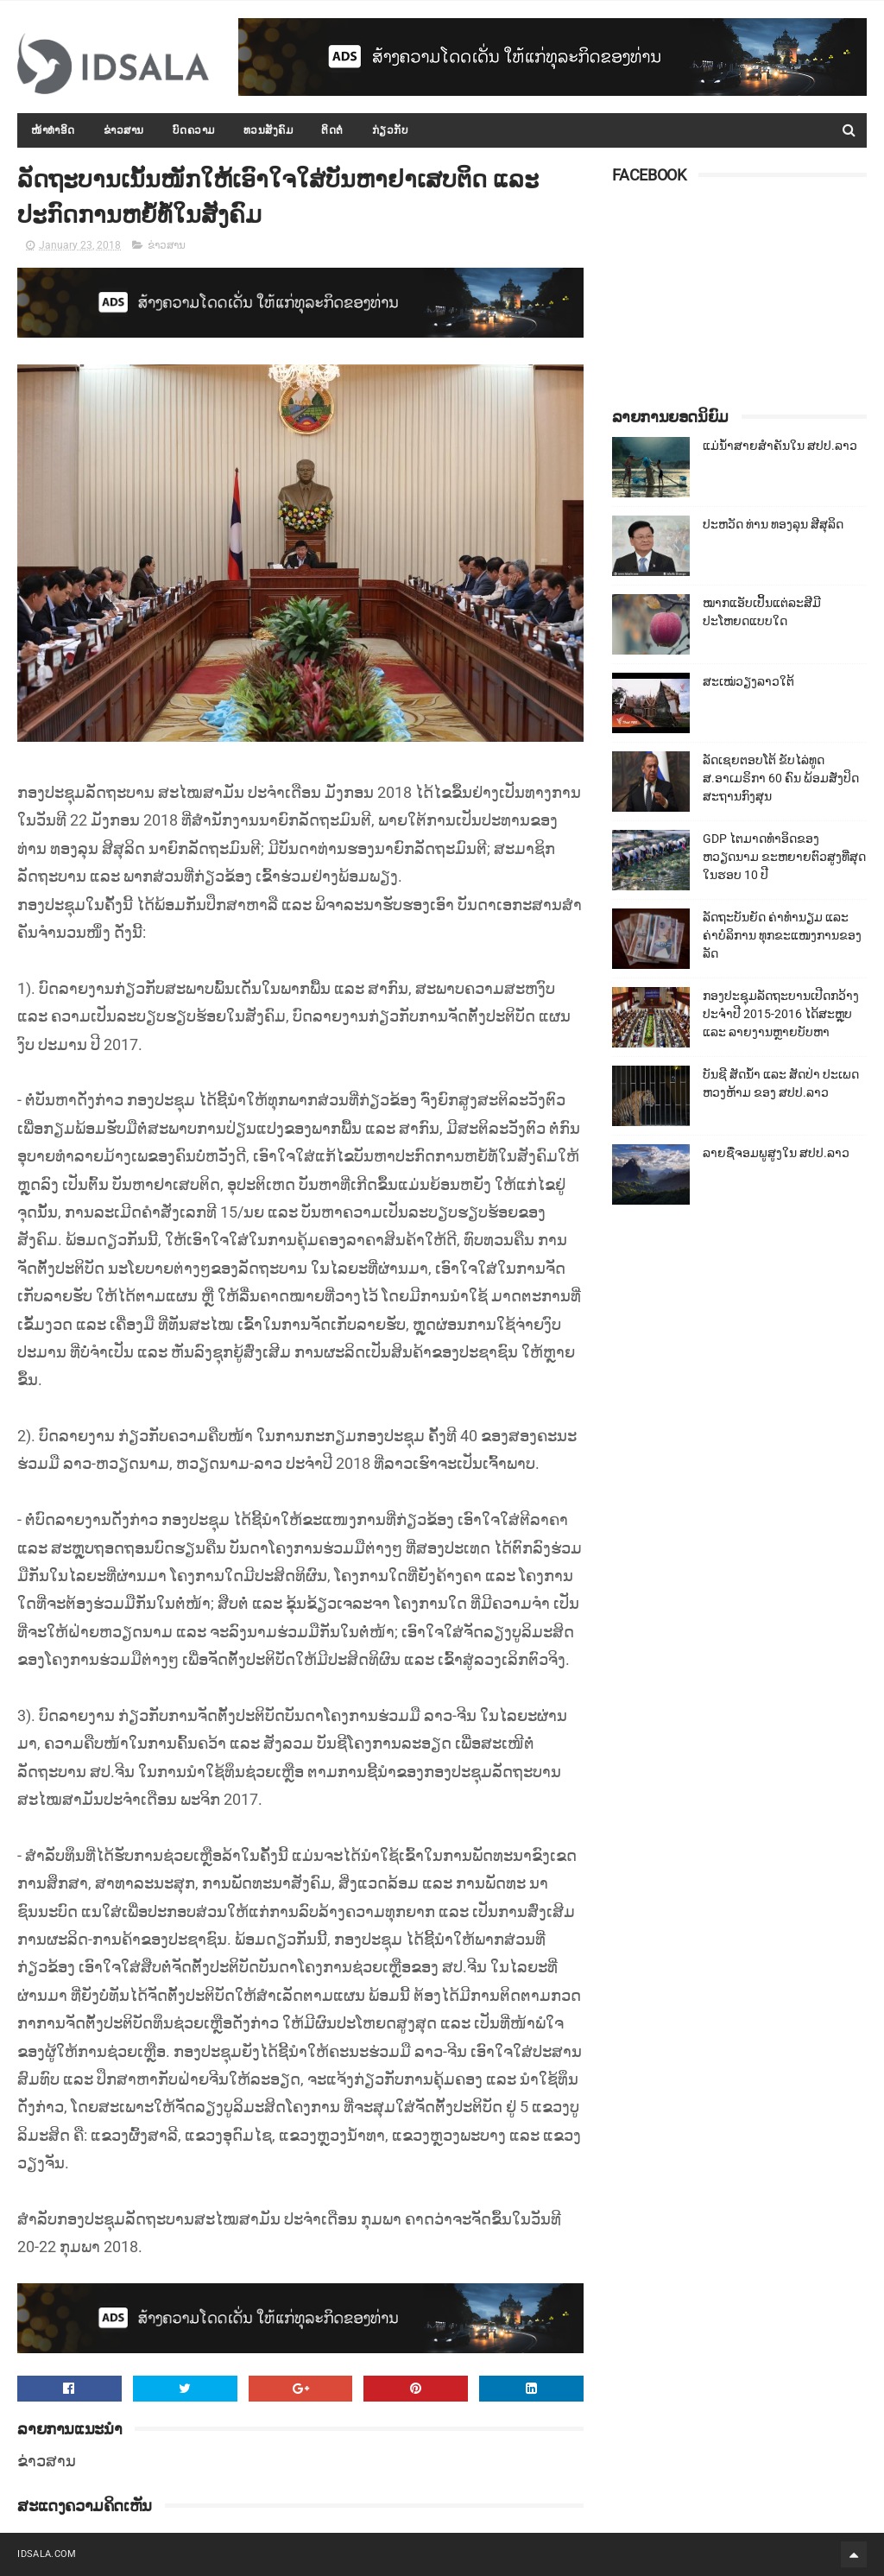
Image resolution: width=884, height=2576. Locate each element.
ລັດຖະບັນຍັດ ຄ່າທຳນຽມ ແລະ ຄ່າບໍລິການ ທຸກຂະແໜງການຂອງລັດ (782, 935)
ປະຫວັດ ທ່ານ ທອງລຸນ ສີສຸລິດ (773, 524)
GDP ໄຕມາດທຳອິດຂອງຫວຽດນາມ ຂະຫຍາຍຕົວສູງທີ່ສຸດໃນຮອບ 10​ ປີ (784, 857)
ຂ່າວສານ (124, 130)
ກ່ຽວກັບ (390, 130)
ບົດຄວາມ (194, 130)
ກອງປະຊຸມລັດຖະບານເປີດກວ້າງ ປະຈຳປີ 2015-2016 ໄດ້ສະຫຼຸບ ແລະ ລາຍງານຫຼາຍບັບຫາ (781, 1014)
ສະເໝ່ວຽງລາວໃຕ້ (748, 681)
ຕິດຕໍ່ (332, 130)
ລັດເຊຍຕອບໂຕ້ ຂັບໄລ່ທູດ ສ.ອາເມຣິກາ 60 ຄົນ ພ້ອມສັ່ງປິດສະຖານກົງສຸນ (781, 778)
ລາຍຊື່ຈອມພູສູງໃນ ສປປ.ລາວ (776, 1153)
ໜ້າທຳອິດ (53, 130)
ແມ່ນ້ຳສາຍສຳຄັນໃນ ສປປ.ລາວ (780, 446)
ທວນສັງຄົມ (268, 130)
